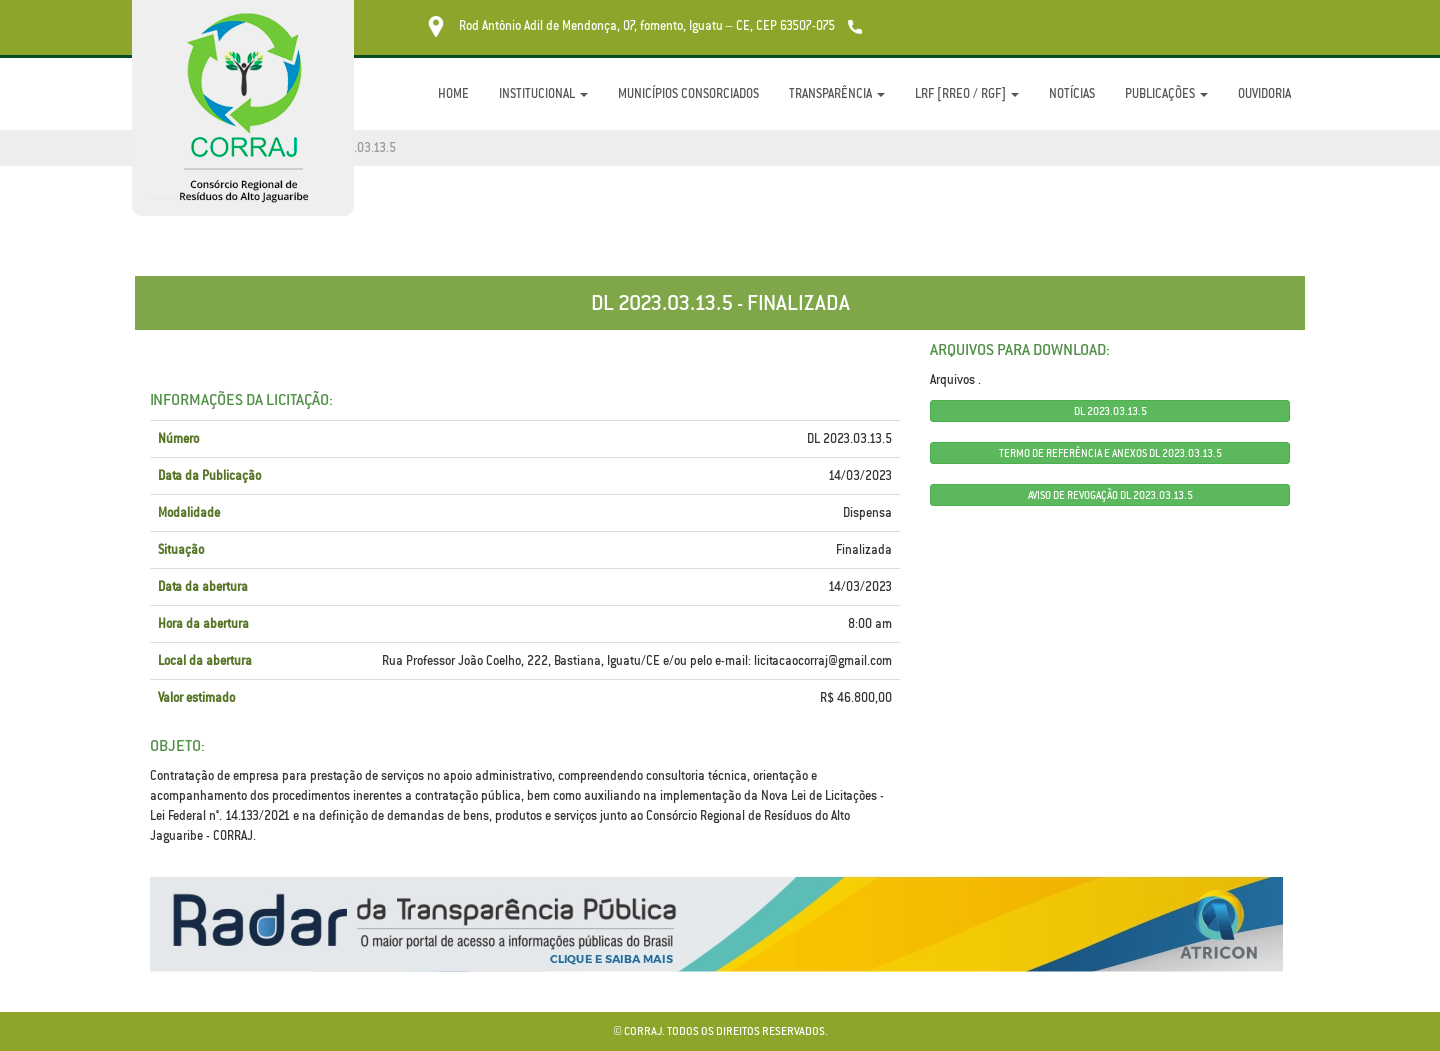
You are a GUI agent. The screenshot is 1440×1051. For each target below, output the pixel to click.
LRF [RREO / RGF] (967, 93)
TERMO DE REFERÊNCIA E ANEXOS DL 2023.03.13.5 (1110, 453)
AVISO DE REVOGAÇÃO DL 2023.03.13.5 (1110, 495)
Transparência (837, 93)
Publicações (1166, 93)
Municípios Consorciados (688, 93)
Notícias (1072, 93)
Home (453, 93)
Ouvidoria (1264, 93)
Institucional (543, 93)
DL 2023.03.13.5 (1110, 411)
